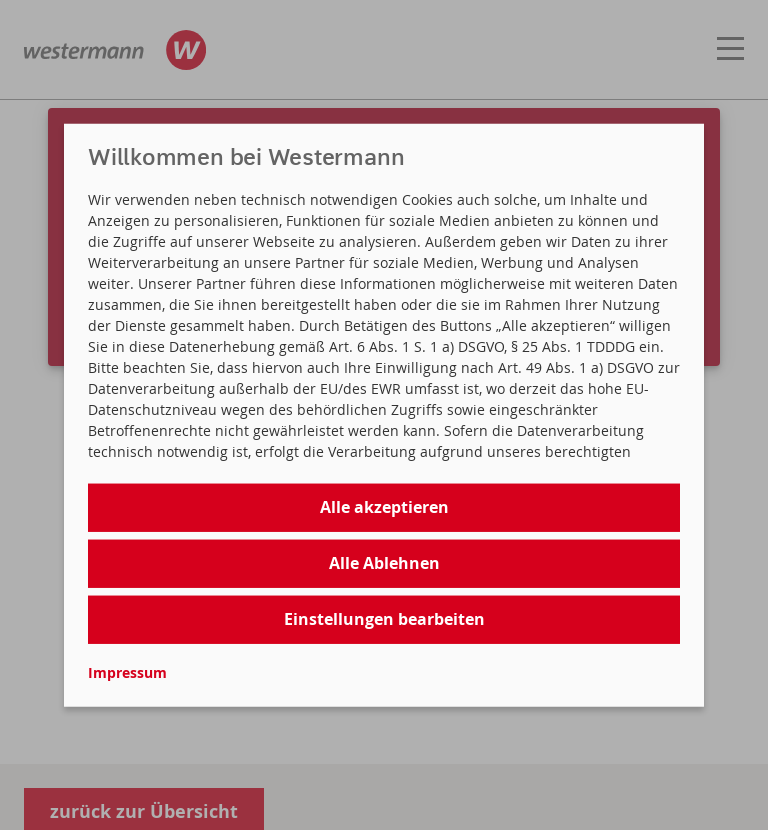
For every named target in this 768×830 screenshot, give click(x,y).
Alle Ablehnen (384, 563)
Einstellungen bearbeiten (384, 619)
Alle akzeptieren (384, 507)
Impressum (127, 671)
